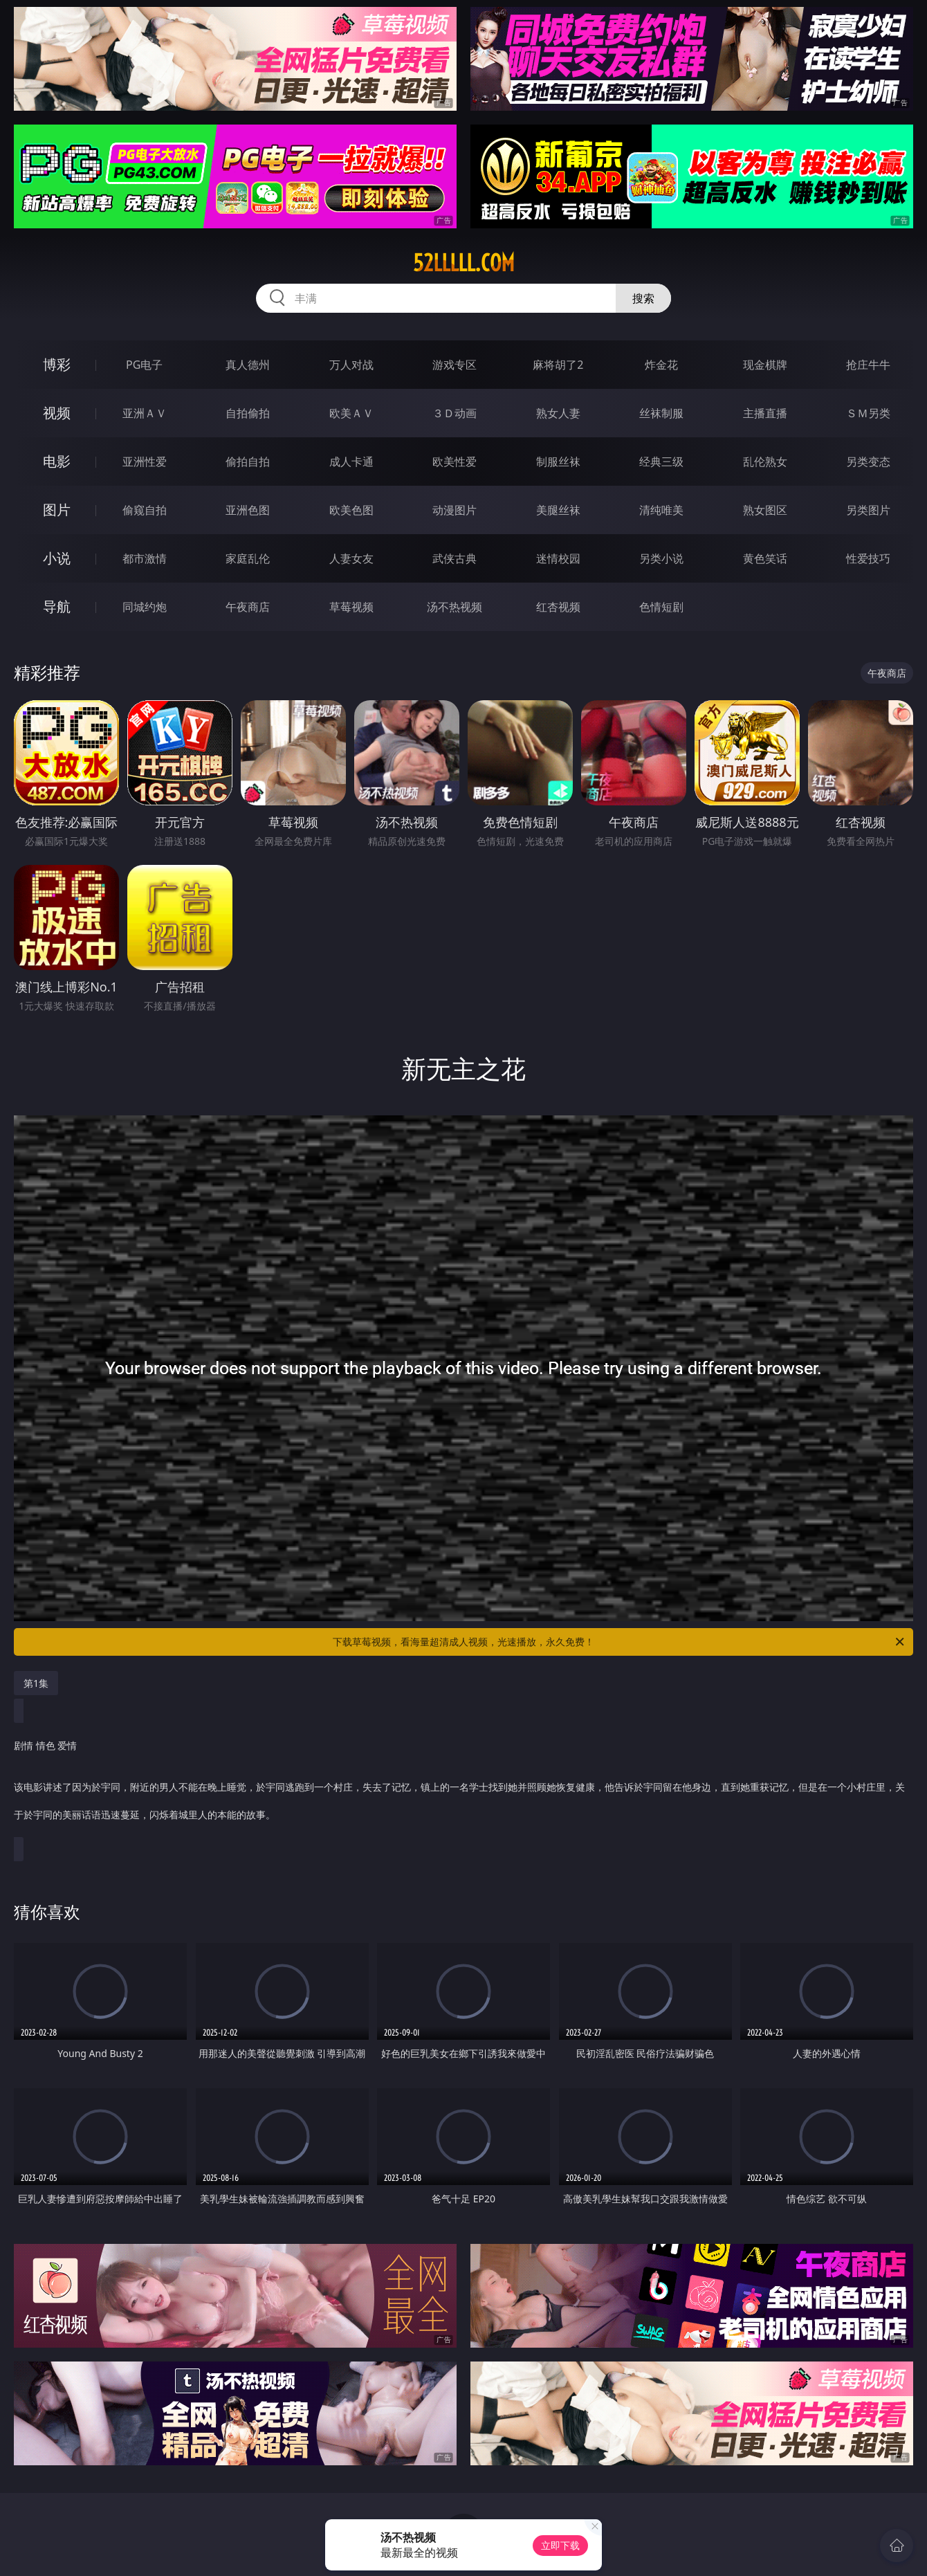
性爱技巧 (868, 558)
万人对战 (351, 364)
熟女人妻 (558, 413)
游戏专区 (454, 364)
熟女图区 (765, 510)
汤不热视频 (454, 606)
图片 (57, 509)
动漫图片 (454, 510)
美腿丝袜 (558, 510)
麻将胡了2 (558, 364)
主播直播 (765, 413)
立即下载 (560, 2545)
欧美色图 (351, 510)
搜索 (643, 298)
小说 (57, 558)
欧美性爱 (454, 461)
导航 (57, 606)
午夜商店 (248, 606)
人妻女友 (351, 558)
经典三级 (661, 461)
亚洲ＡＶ (144, 413)
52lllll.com (464, 263)
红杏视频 (558, 606)
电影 (57, 461)
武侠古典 (454, 558)
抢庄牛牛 (868, 364)
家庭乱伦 (248, 558)
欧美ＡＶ (351, 413)
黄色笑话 (765, 558)
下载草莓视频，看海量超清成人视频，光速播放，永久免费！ (619, 1642)
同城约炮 (144, 606)
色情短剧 (661, 606)
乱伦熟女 (765, 461)
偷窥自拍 (144, 510)
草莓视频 (351, 606)
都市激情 (144, 558)
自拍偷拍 (248, 413)
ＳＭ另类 (868, 413)
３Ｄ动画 (454, 413)
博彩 (57, 364)
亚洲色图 (248, 510)
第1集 (36, 1683)
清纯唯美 (661, 510)
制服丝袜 (558, 461)
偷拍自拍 (248, 461)
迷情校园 (558, 558)
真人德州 (248, 364)
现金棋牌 (765, 364)
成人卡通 (351, 461)
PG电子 (144, 364)
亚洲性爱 (144, 461)
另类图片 (868, 510)
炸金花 (661, 364)
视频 (57, 412)
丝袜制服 (661, 413)
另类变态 (868, 461)
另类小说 (661, 558)
